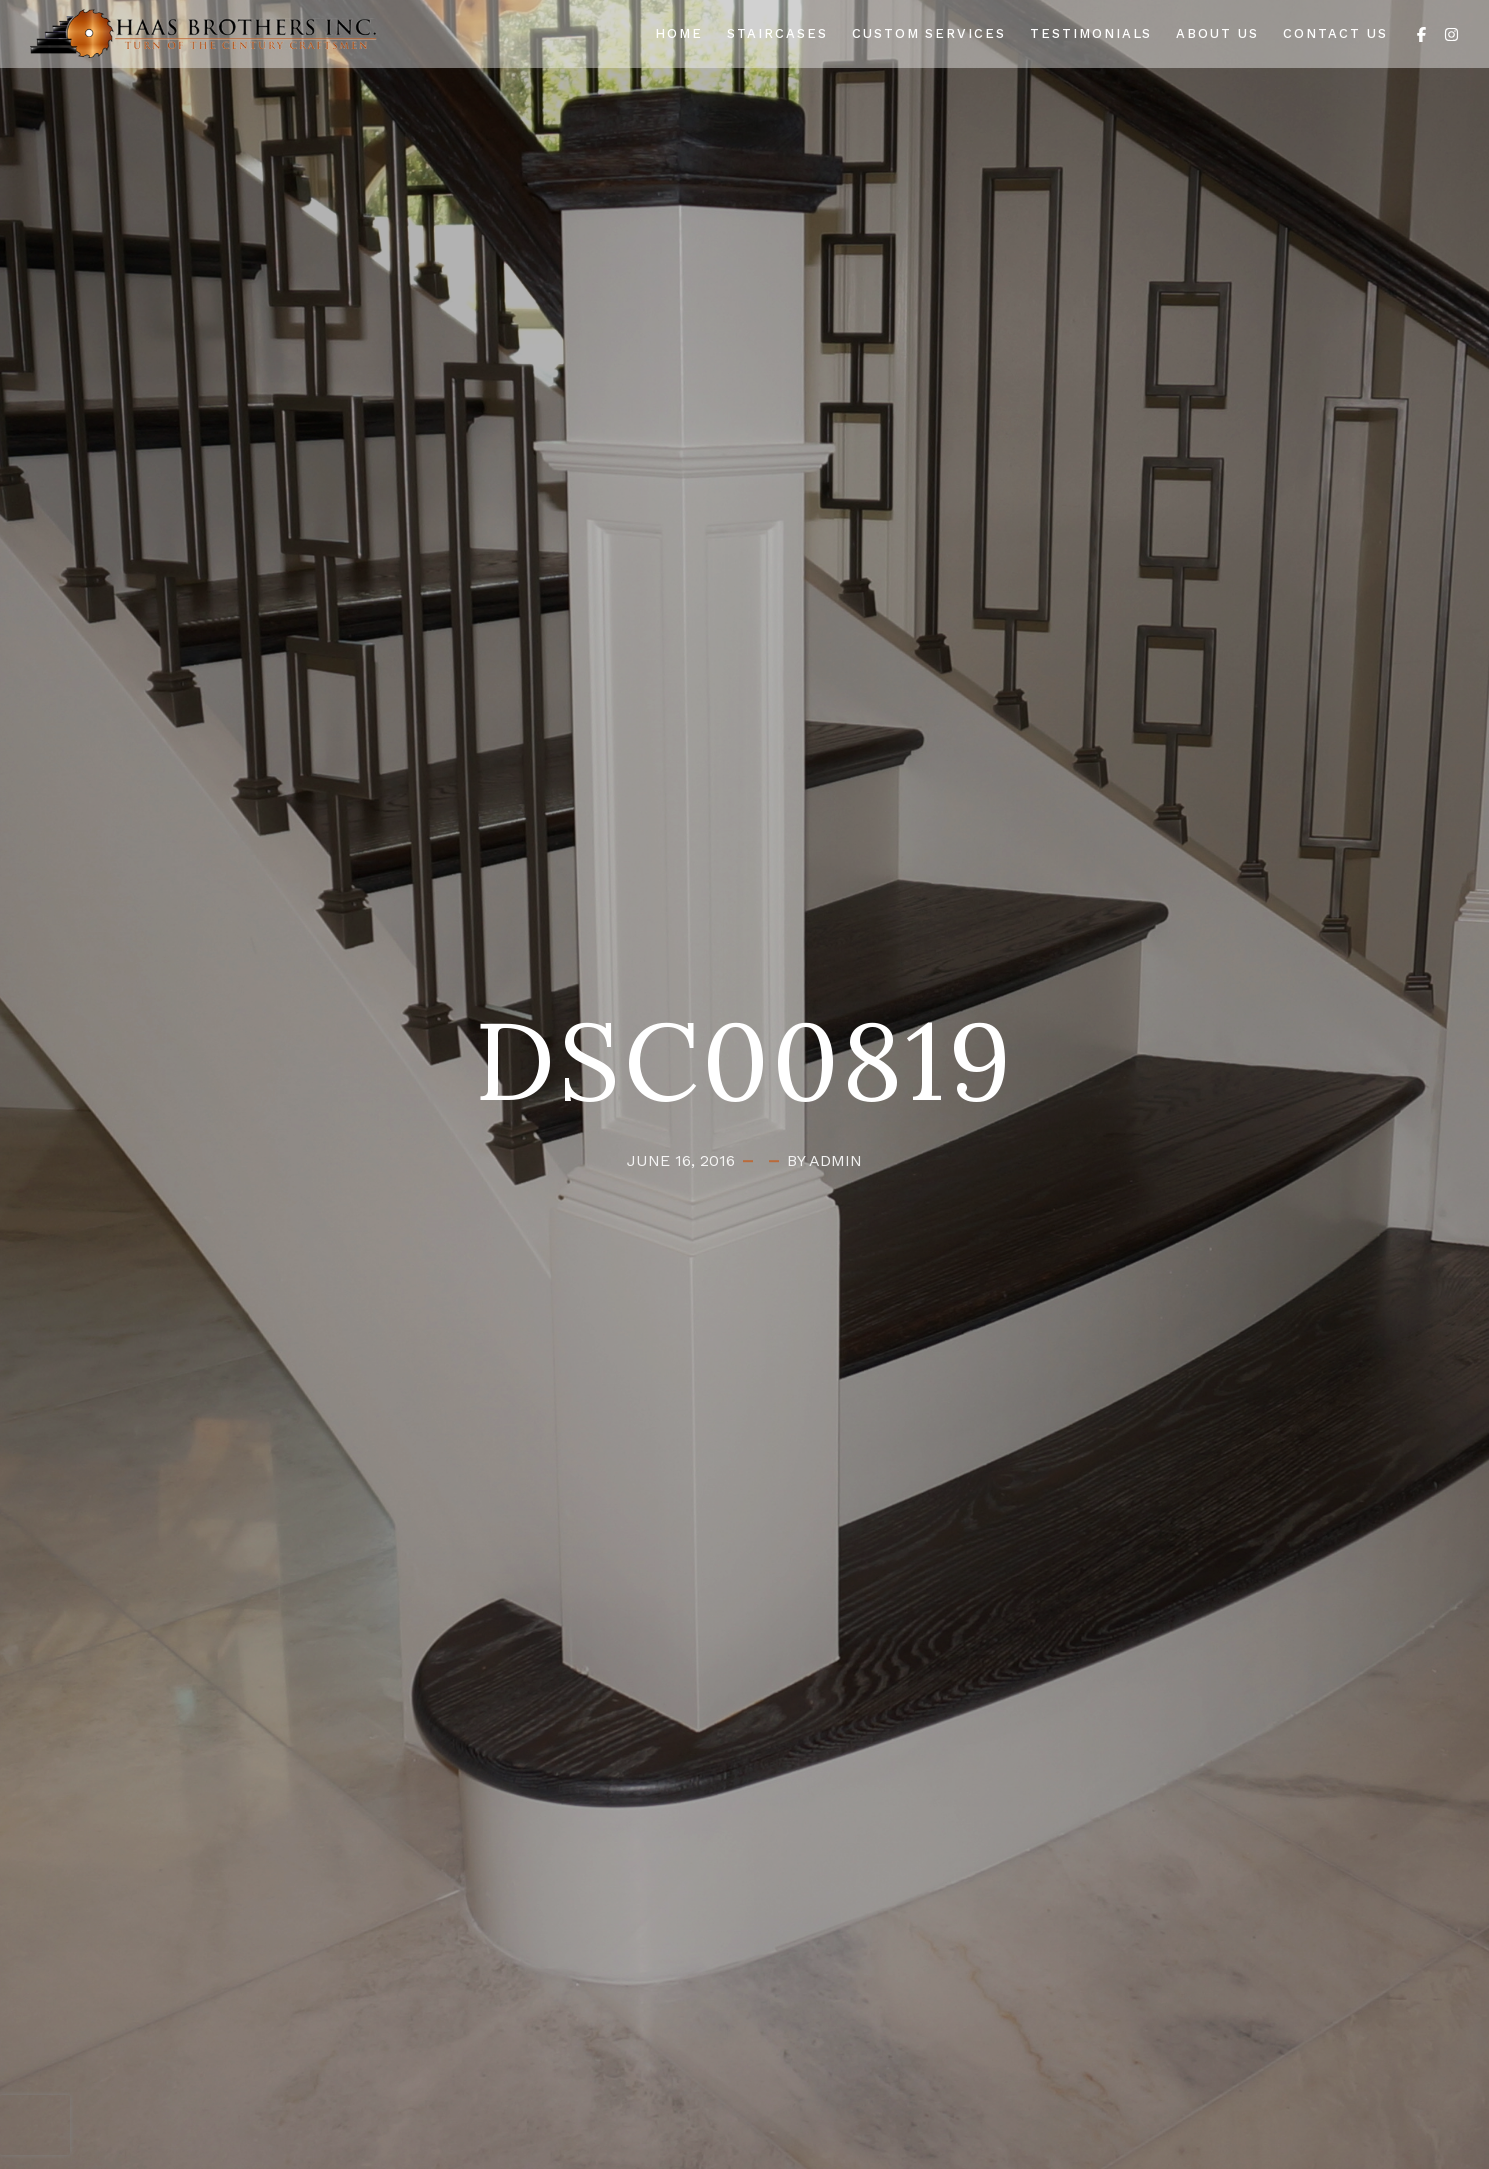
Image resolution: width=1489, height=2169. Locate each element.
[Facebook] (1421, 33)
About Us (1217, 33)
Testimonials (1091, 33)
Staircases (777, 33)
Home (679, 33)
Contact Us (1335, 33)
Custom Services (929, 33)
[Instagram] (1451, 33)
